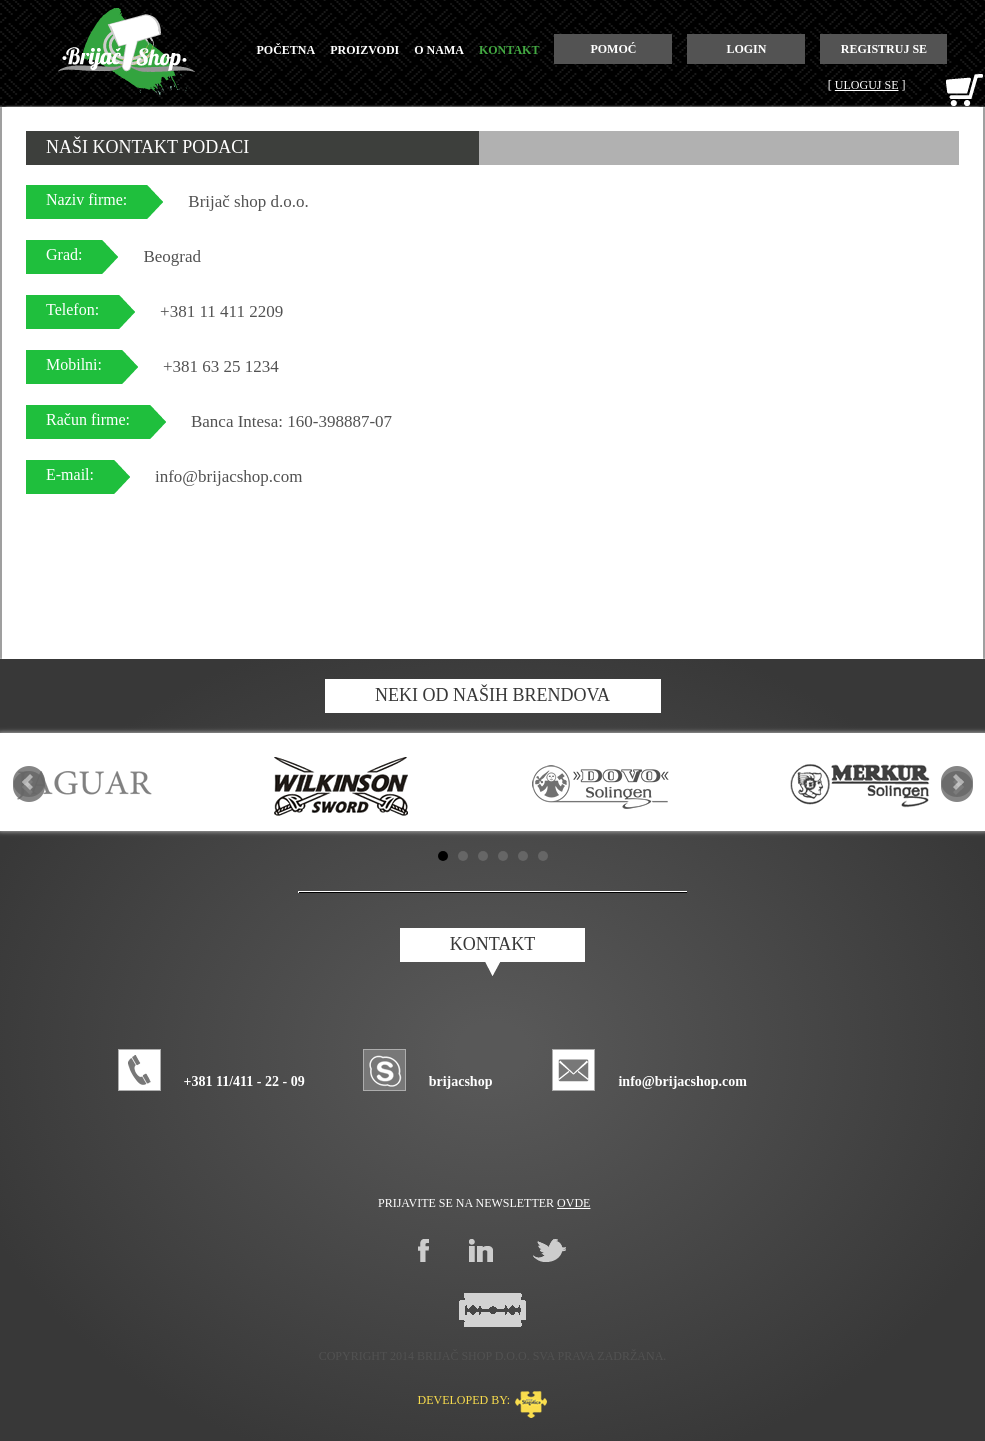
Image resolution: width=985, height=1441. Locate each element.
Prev (29, 782)
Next (957, 782)
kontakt (509, 50)
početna (286, 50)
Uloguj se (867, 85)
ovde (573, 1203)
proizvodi (364, 50)
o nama (439, 50)
